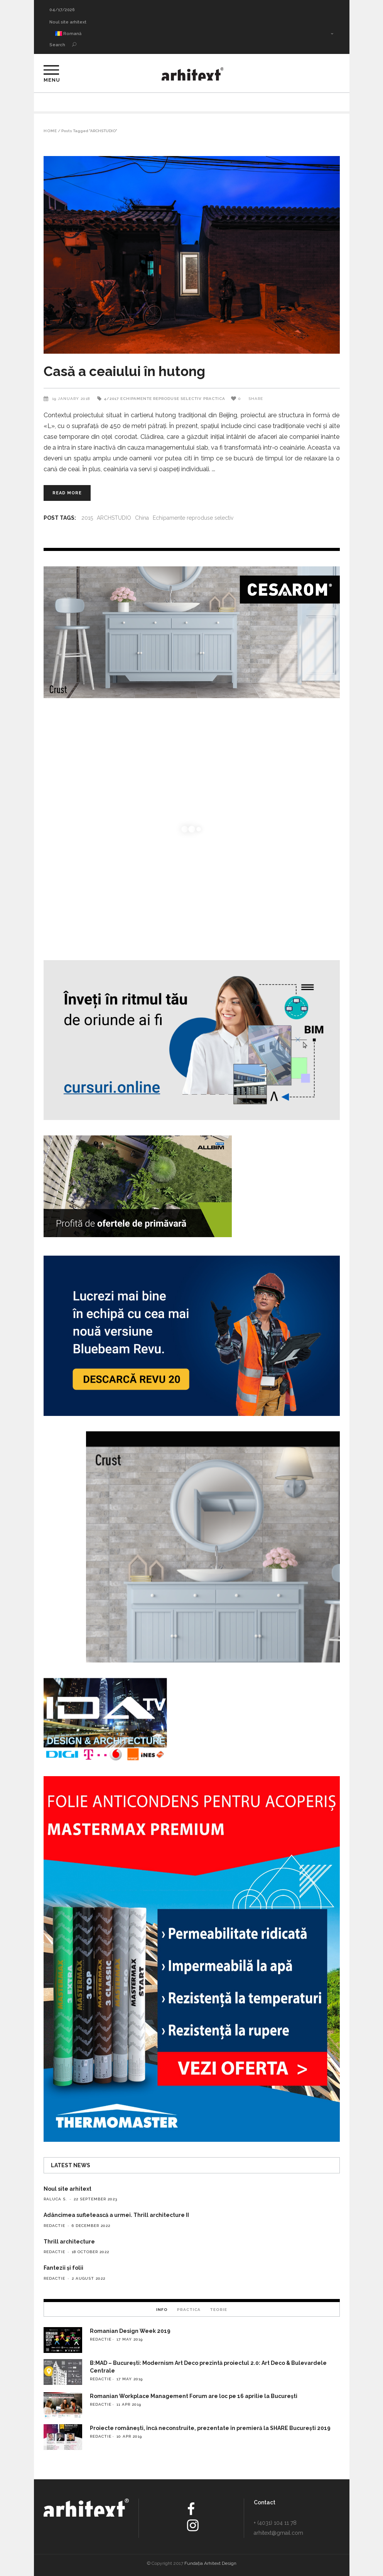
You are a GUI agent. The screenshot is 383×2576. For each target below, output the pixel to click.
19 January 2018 (71, 398)
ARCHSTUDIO (114, 518)
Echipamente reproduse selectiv (161, 398)
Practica (214, 398)
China (142, 518)
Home (50, 131)
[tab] (162, 2309)
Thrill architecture (69, 2241)
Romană (68, 33)
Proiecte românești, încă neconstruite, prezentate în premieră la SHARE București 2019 (210, 2428)
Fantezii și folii (63, 2268)
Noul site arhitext (67, 22)
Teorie (218, 2309)
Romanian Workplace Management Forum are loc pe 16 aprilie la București (193, 2396)
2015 (87, 518)
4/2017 (111, 398)
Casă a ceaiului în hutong (124, 371)
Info (162, 2309)
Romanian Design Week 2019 (130, 2331)
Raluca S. (55, 2199)
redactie (54, 2225)
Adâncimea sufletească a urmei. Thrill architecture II (116, 2215)
